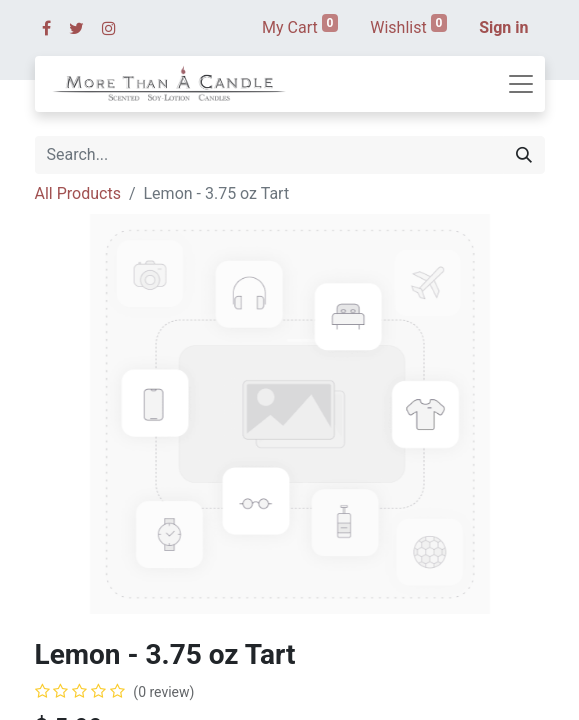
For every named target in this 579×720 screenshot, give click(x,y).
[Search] (524, 155)
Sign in (503, 27)
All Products (78, 193)
